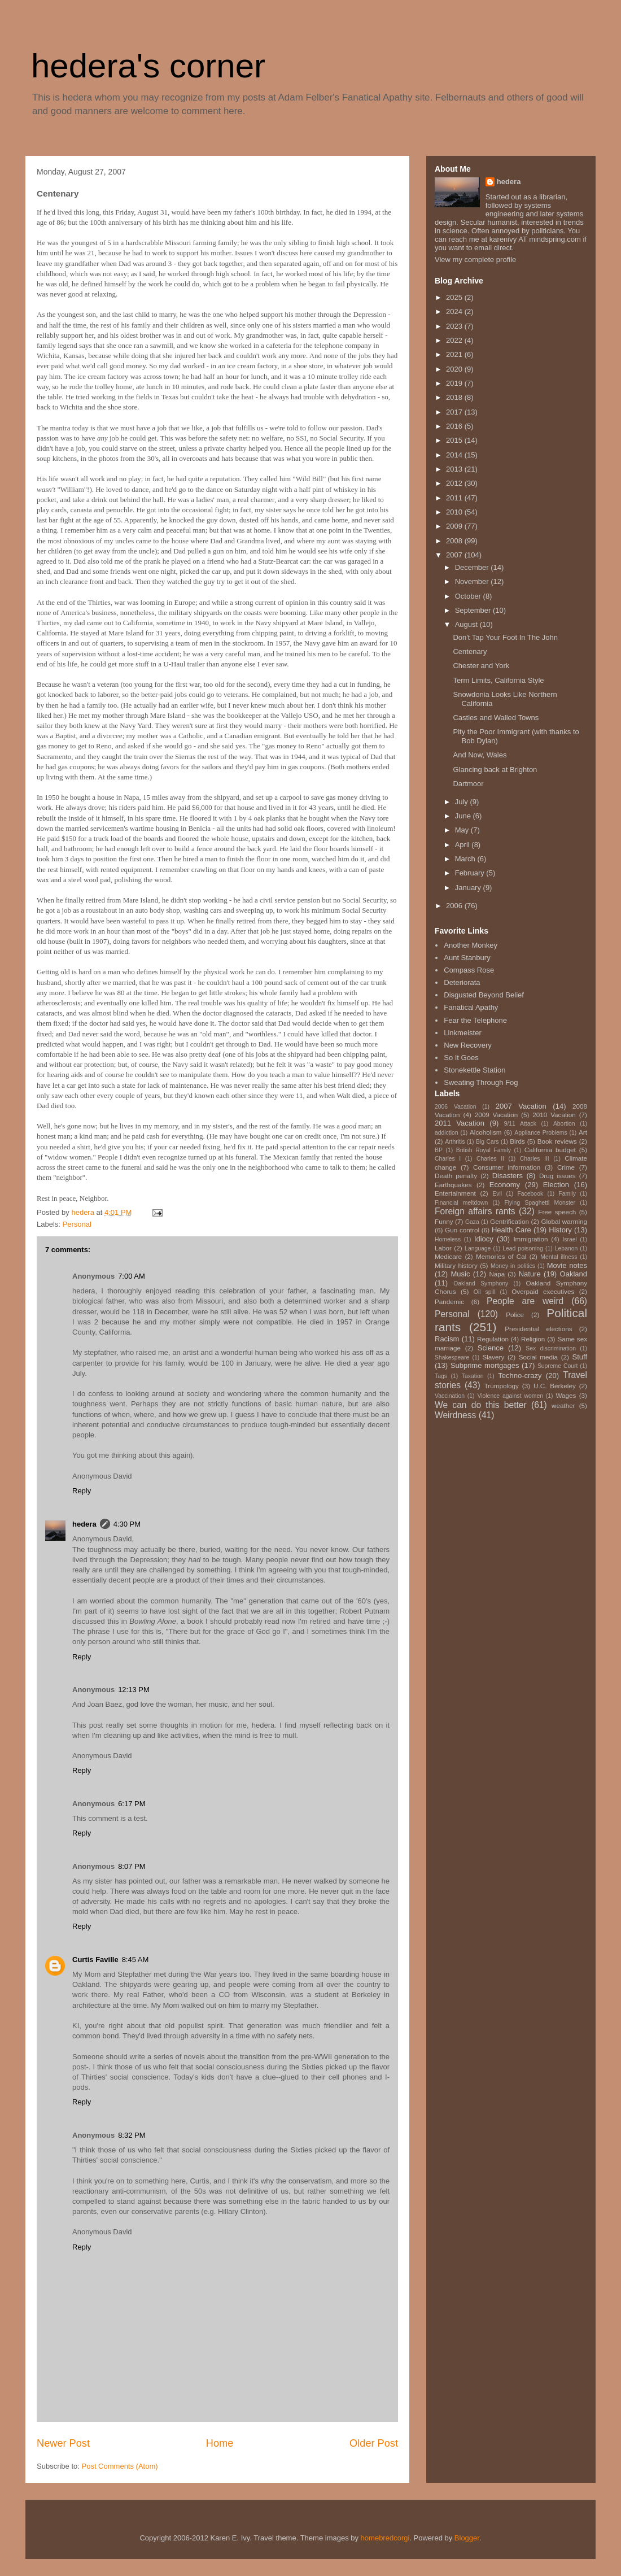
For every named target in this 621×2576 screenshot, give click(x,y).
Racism (447, 1339)
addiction (446, 1133)
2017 (455, 412)
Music (460, 1274)
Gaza (472, 1222)
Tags (441, 1376)
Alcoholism (486, 1132)
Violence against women (510, 1396)
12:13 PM (134, 1689)
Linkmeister (462, 1032)
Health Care (511, 1230)
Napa (497, 1274)
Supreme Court (557, 1366)
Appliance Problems (540, 1133)
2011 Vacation (459, 1123)
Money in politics (513, 1266)
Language (478, 1248)
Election (556, 1184)
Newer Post (63, 2443)
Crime (566, 1167)
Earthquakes (453, 1184)
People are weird (525, 1301)
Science (491, 1348)
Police (515, 1314)
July (462, 801)
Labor (443, 1248)
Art (583, 1132)
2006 (455, 905)
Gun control (462, 1229)
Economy (504, 1184)
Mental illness (558, 1257)
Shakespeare (452, 1357)
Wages (566, 1395)
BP (439, 1150)
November (473, 581)
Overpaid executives (542, 1291)
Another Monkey (470, 945)
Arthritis (455, 1142)
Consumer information (506, 1167)
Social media (538, 1357)
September (474, 610)
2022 (455, 340)
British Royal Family (483, 1150)
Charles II (490, 1159)
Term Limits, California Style (498, 680)
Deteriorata (462, 982)
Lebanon (566, 1248)
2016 (455, 426)
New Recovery (468, 1045)
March (466, 859)
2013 (455, 469)
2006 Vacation (455, 1107)
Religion (533, 1339)
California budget (550, 1149)
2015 (455, 440)
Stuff (580, 1357)
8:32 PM (131, 2135)
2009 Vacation (496, 1114)
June (464, 816)
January (469, 887)
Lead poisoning (522, 1248)
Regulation (493, 1339)
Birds (517, 1141)
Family (567, 1194)
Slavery (493, 1357)
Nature (530, 1274)
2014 (455, 455)
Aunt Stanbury (467, 957)
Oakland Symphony (480, 1283)
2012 (455, 483)
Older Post (373, 2443)
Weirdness (455, 1415)
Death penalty (456, 1175)
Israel (569, 1239)
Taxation (473, 1376)
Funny (444, 1221)
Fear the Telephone (475, 1020)
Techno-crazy (519, 1375)
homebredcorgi (385, 2538)
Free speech (557, 1211)
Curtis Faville (95, 1959)
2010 (455, 512)
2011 (455, 498)
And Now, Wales (479, 755)
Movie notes (567, 1265)
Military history (456, 1265)
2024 (455, 311)
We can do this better (481, 1405)
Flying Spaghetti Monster (539, 1203)
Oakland (573, 1274)
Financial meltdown (461, 1203)
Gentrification (509, 1221)
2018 (455, 397)
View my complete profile (475, 259)
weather (563, 1405)
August (467, 624)
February (471, 873)
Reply (81, 1491)
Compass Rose (469, 970)
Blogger (466, 2538)
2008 (455, 541)
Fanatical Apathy (471, 1007)
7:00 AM (131, 1276)
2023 (455, 326)
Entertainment (455, 1193)
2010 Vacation (554, 1114)
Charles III (534, 1159)
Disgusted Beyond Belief (484, 995)
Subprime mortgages (485, 1365)
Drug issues (557, 1175)
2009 (455, 526)
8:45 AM (135, 1959)
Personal (77, 1224)
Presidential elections (538, 1328)
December (473, 567)
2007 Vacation (521, 1106)
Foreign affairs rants (475, 1211)
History (560, 1230)
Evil (497, 1194)
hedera (84, 1524)
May (463, 830)
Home (220, 2443)
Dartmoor (468, 783)
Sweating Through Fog (481, 1082)
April (463, 844)
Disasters (507, 1175)
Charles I (448, 1159)
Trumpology (501, 1385)
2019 (455, 383)
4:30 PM (127, 1524)
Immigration (530, 1239)
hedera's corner (148, 66)
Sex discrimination (551, 1348)
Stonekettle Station (474, 1070)
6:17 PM (131, 1803)
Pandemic (449, 1301)
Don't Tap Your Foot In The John (505, 637)
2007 (455, 555)
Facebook (530, 1194)
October (469, 596)
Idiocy (483, 1239)
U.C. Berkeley (554, 1385)
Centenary (470, 651)
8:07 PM (131, 1866)
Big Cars (487, 1142)
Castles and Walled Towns (496, 717)
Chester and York (481, 665)
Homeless (448, 1239)
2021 (455, 354)
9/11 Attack (520, 1124)
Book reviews (557, 1141)
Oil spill (485, 1292)
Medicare (448, 1256)
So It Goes (461, 1057)
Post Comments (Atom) (120, 2466)
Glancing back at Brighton (495, 769)
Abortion (564, 1124)
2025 (455, 297)
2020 (455, 369)
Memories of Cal (501, 1256)
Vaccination (450, 1396)
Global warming (564, 1221)
